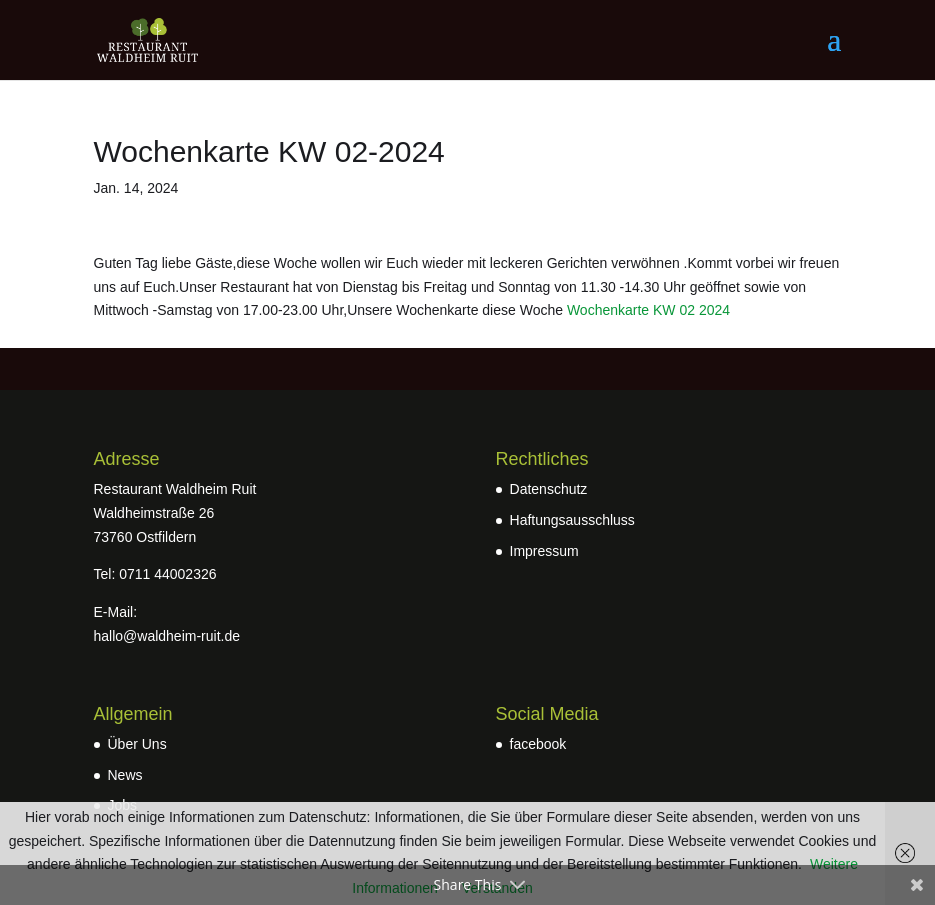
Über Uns (137, 744)
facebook (538, 744)
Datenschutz (549, 489)
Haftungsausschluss (572, 520)
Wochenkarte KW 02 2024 (648, 310)
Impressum (544, 551)
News (125, 775)
